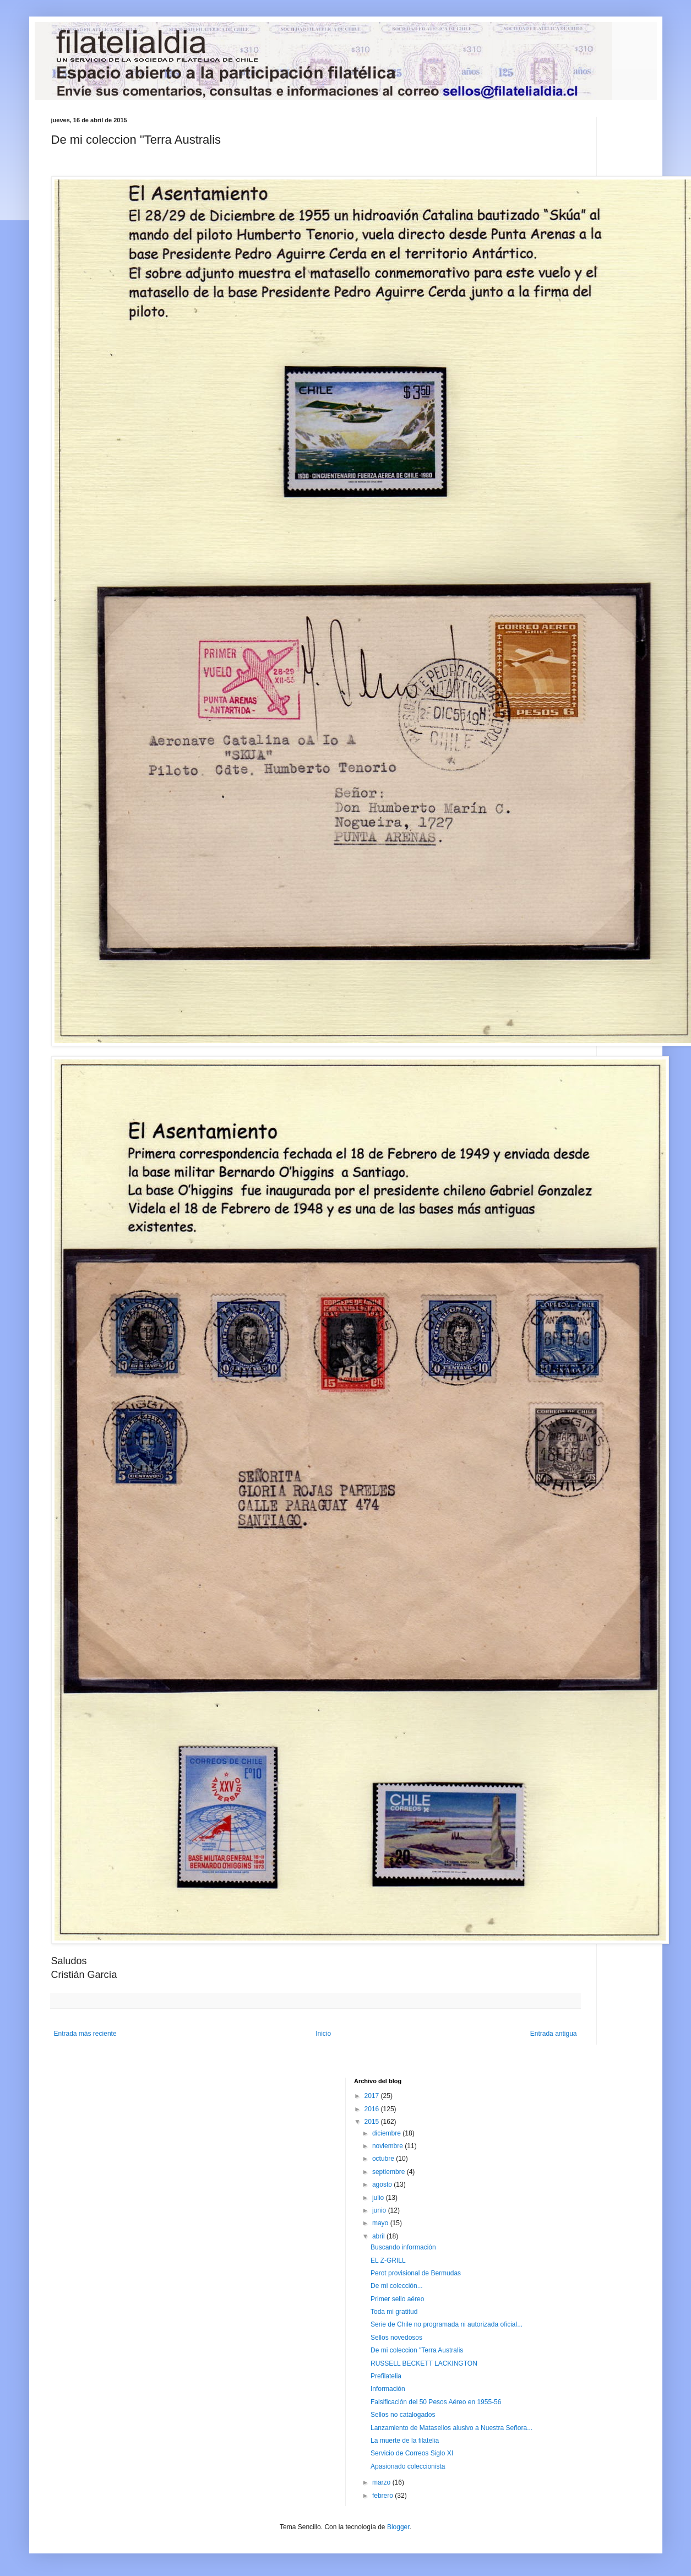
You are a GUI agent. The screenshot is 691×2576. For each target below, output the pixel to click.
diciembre (387, 2133)
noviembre (388, 2146)
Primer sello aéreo (397, 2299)
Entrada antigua (553, 2033)
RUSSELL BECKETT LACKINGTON (424, 2363)
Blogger (398, 2527)
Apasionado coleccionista (408, 2466)
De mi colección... (397, 2286)
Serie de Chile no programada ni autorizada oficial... (447, 2324)
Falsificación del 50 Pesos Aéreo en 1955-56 (436, 2402)
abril (379, 2236)
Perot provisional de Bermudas (416, 2273)
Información (388, 2389)
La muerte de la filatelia (405, 2440)
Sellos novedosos (396, 2337)
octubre (384, 2158)
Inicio (323, 2033)
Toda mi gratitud (394, 2312)
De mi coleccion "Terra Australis (417, 2350)
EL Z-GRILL (388, 2260)
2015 (372, 2122)
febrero (383, 2495)
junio (380, 2210)
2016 (372, 2109)
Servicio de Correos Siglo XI (412, 2453)
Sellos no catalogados (403, 2415)
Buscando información (403, 2247)
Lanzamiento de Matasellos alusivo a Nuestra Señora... (451, 2428)
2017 (372, 2096)
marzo (382, 2482)
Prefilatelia (386, 2376)
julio (379, 2198)
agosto (383, 2184)
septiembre (389, 2172)
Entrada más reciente (85, 2033)
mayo (381, 2223)
